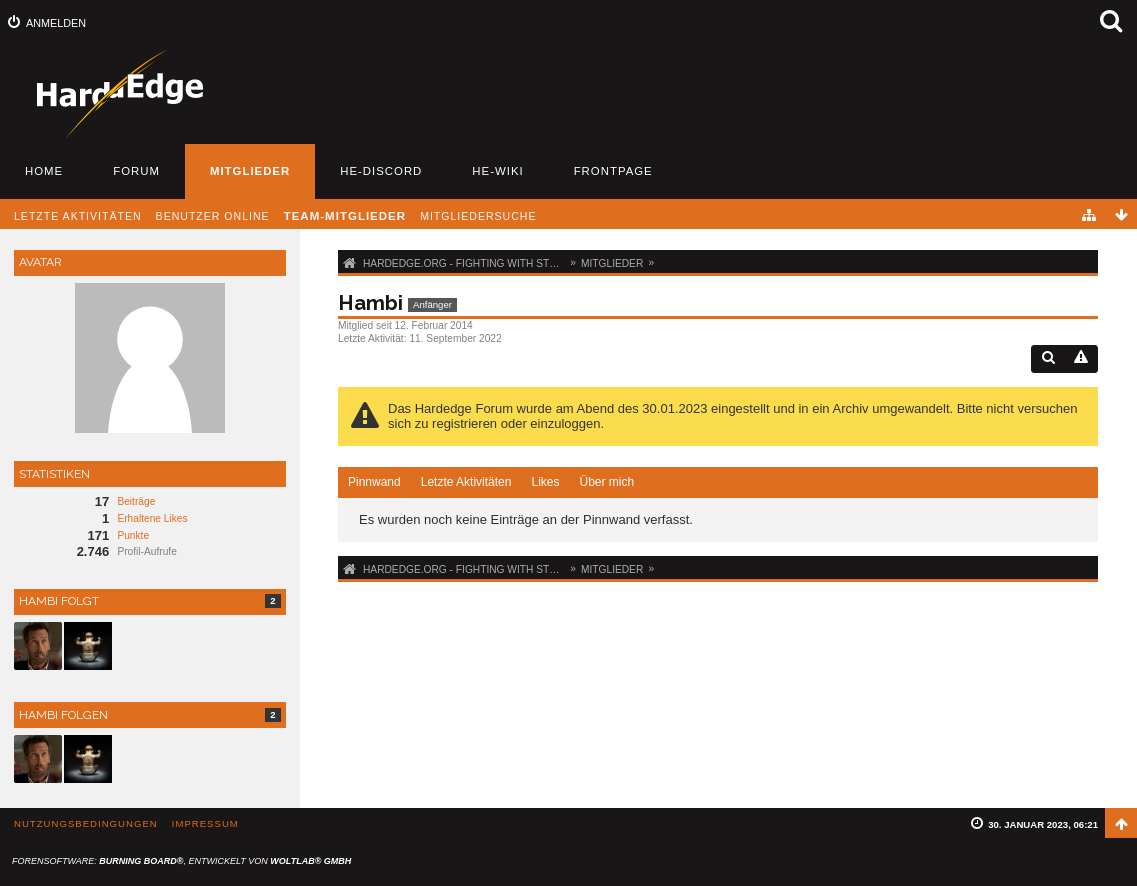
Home (44, 171)
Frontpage (613, 171)
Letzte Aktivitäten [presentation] (466, 482)
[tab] (374, 483)
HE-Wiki (497, 171)
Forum (136, 171)
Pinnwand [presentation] (374, 482)
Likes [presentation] (545, 482)
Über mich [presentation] (606, 482)
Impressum (205, 823)
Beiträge (136, 501)
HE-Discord (381, 171)
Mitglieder (250, 171)
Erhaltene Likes (152, 518)
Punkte (133, 535)
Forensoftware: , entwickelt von (181, 861)
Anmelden (56, 23)
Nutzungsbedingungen (86, 823)
